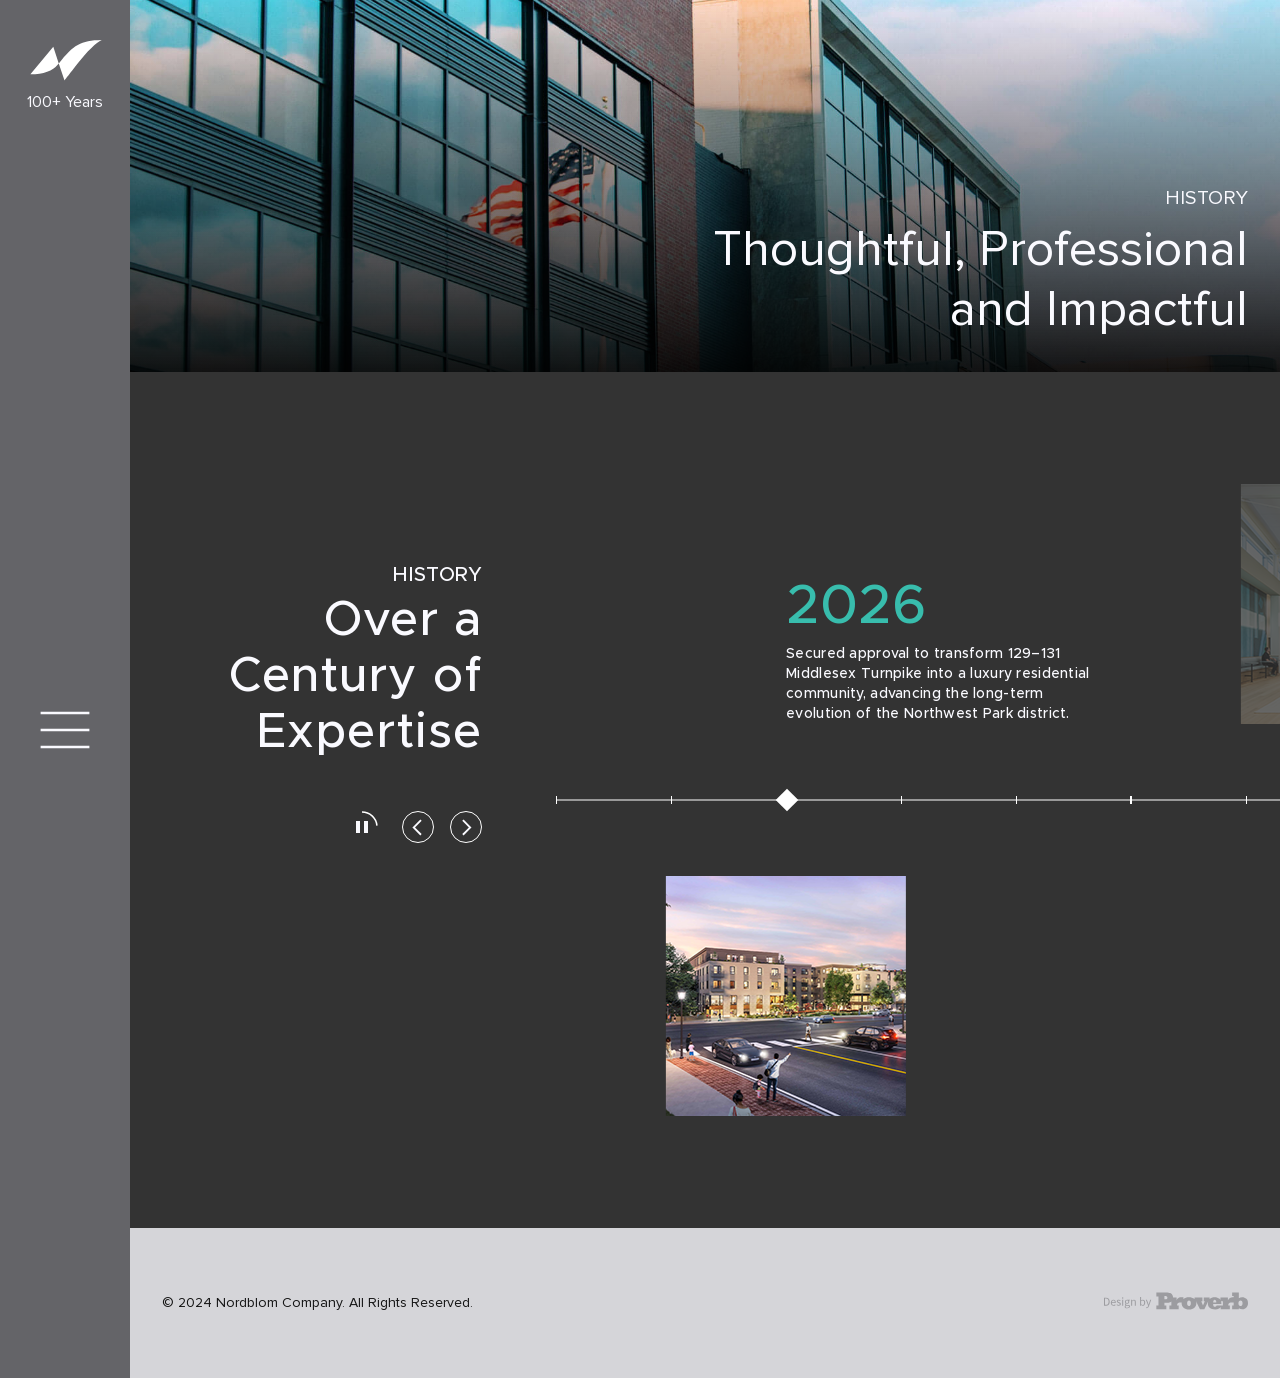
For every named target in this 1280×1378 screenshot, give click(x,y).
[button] (418, 831)
